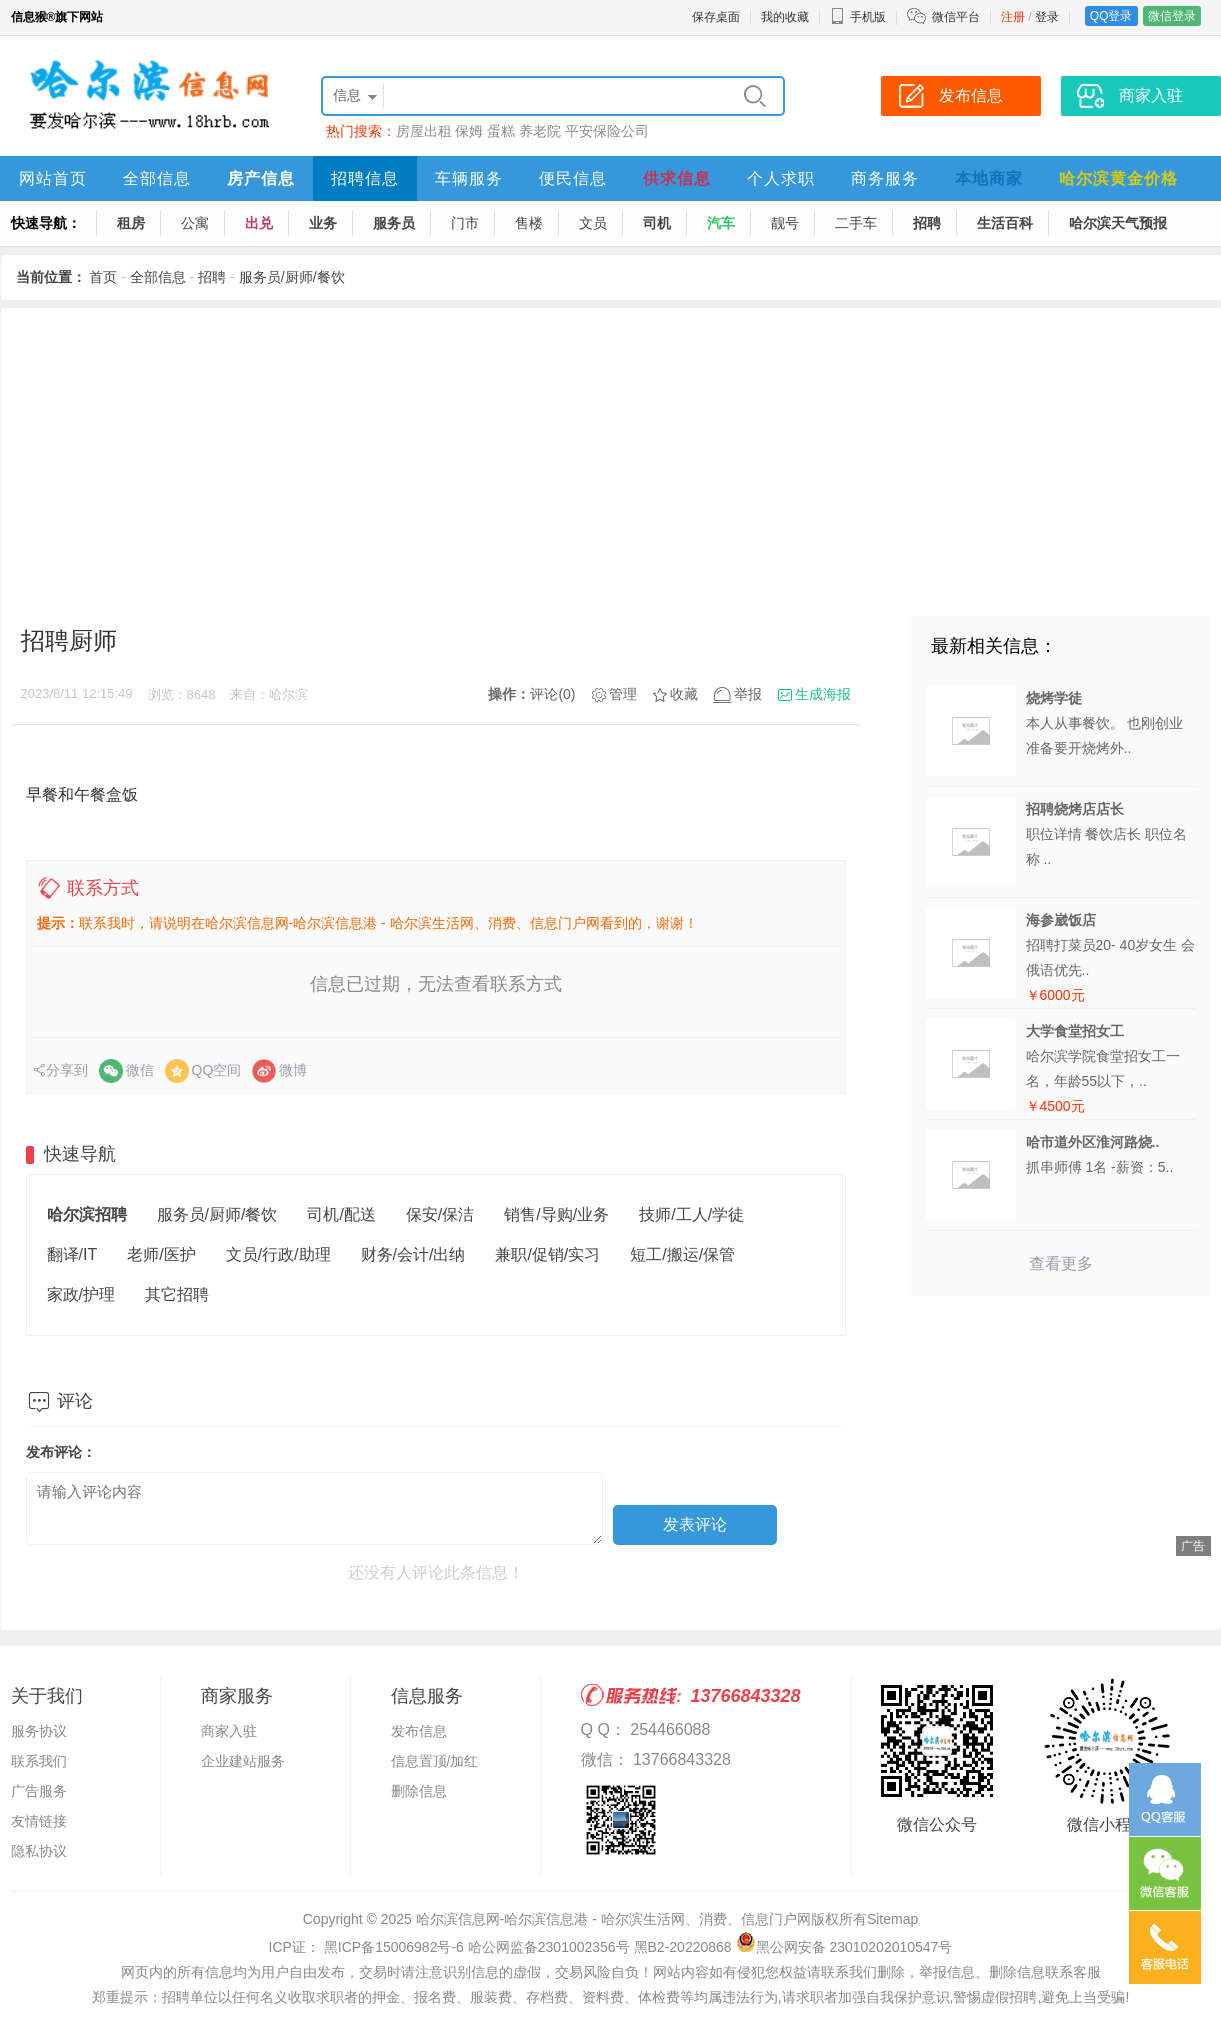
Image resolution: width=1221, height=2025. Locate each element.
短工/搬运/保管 (682, 1254)
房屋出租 (424, 131)
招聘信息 (365, 178)
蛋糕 (501, 131)
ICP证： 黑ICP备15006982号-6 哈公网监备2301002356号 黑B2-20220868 (500, 1947)
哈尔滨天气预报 (1118, 223)
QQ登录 (1111, 16)
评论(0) (552, 694)
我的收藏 (785, 17)
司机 (657, 223)
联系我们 (39, 1761)
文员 (593, 223)
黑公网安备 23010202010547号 (844, 1947)
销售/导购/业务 (556, 1214)
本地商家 (989, 178)
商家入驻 (229, 1731)
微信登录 (1172, 16)
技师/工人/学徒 (691, 1214)
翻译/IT (72, 1254)
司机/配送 (341, 1214)
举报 (748, 694)
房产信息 (261, 178)
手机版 (858, 17)
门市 (465, 223)
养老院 (540, 131)
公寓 (195, 223)
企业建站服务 (243, 1761)
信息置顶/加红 (435, 1761)
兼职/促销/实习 (547, 1254)
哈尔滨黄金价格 (1118, 178)
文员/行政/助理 (278, 1254)
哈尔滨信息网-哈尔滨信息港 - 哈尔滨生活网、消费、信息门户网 (613, 1919)
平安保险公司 (607, 131)
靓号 (785, 223)
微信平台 (956, 17)
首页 (103, 277)
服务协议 (39, 1731)
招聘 (927, 223)
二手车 (856, 223)
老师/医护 (161, 1254)
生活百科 (1005, 223)
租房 (131, 223)
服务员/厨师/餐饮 (292, 277)
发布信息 (419, 1731)
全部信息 (157, 178)
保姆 (469, 131)
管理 (623, 694)
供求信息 (677, 178)
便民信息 (573, 178)
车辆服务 (469, 178)
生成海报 (823, 694)
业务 (323, 223)
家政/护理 (81, 1294)
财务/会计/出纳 (413, 1254)
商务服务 (885, 178)
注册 (1013, 17)
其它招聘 (177, 1294)
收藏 (684, 694)
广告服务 (39, 1791)
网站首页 (53, 178)
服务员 (394, 223)
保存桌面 (716, 17)
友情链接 (39, 1821)
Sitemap (892, 1919)
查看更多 (1061, 1263)
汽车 (721, 223)
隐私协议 (39, 1851)
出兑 (259, 223)
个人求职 (781, 178)
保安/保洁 (440, 1214)
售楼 (529, 223)
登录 (1047, 17)
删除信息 (419, 1791)
